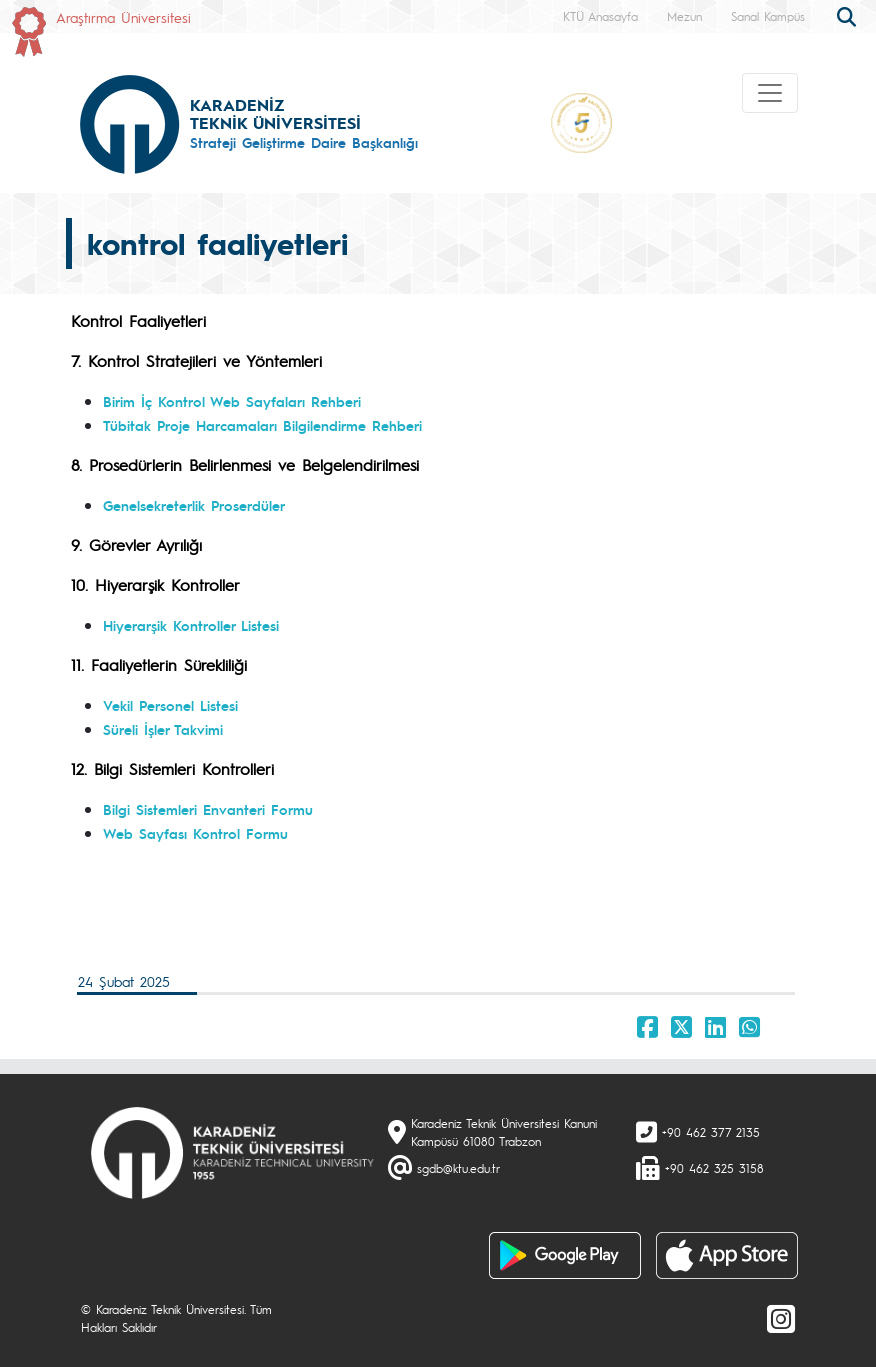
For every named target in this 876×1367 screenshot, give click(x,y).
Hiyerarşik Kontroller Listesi (191, 625)
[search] (849, 15)
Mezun (684, 16)
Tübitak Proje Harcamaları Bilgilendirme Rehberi (262, 425)
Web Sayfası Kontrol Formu (195, 833)
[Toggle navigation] (770, 93)
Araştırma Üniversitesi (123, 17)
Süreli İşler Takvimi (163, 729)
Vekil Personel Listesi (170, 705)
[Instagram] (781, 1318)
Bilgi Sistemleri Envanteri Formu (208, 809)
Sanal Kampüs (768, 16)
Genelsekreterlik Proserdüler (194, 505)
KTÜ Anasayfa (600, 16)
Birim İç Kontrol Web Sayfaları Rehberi (232, 401)
